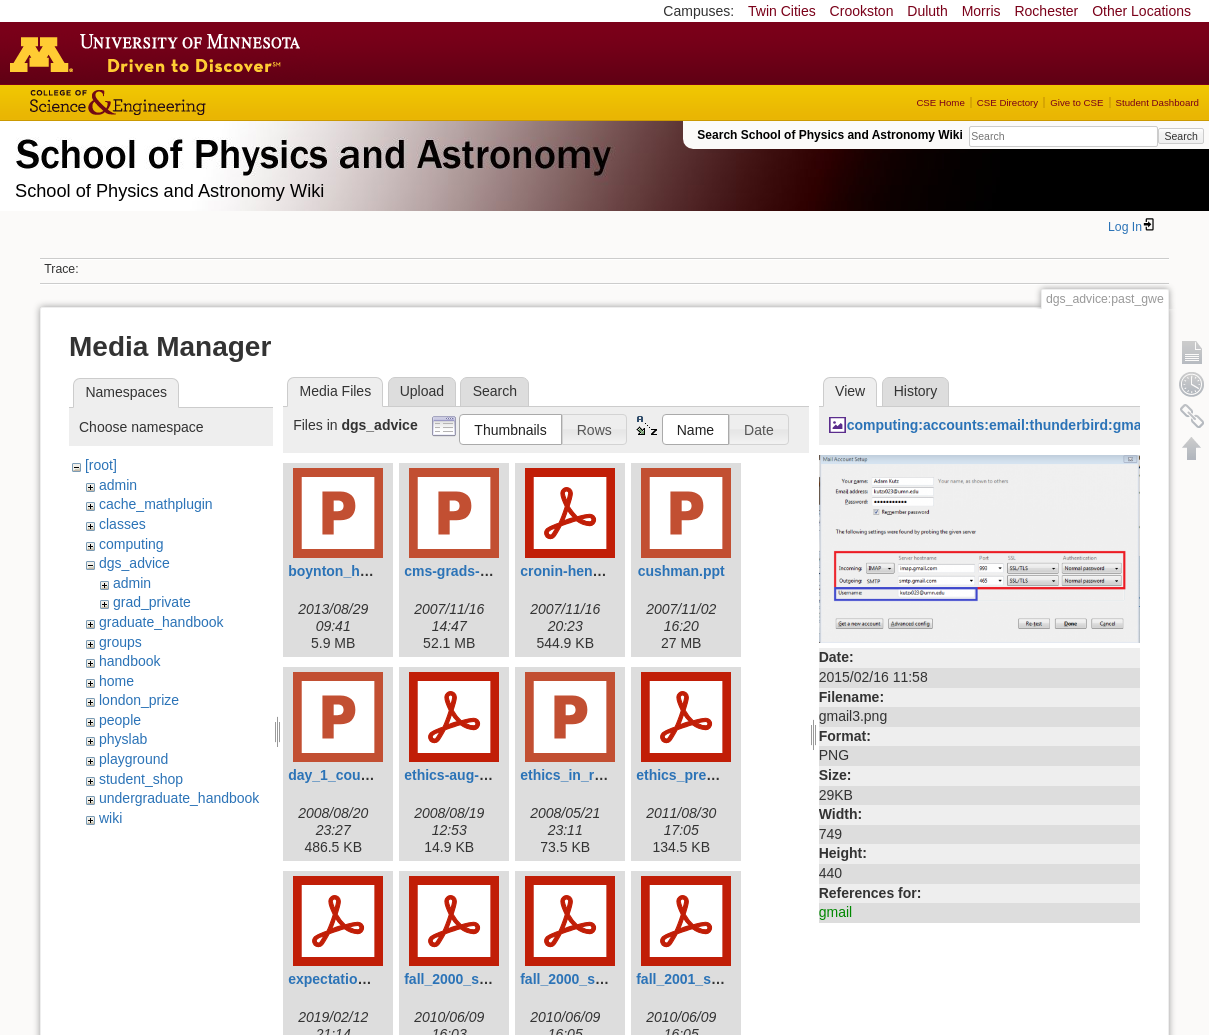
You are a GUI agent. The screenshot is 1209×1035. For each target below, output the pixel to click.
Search (1180, 136)
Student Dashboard (1157, 102)
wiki (110, 818)
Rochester (1046, 11)
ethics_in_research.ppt (596, 775)
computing (131, 544)
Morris (981, 11)
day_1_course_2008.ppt (367, 775)
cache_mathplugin (156, 504)
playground (133, 759)
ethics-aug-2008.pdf (469, 775)
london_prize (139, 700)
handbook (130, 661)
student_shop (141, 779)
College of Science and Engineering (180, 102)
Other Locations (1141, 11)
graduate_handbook (161, 622)
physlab (123, 739)
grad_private (152, 602)
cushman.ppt (681, 571)
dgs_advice (134, 563)
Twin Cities (782, 11)
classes (122, 524)
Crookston (862, 11)
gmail (835, 912)
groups (120, 642)
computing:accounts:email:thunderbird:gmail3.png (1017, 425)
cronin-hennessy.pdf (588, 571)
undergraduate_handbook (179, 798)
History (916, 391)
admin (118, 485)
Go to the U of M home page (160, 53)
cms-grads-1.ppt (458, 571)
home (116, 681)
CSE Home (940, 102)
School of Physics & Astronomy (310, 150)
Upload (422, 391)
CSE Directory (1007, 102)
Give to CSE (1076, 102)
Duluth (927, 11)
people (120, 720)
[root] (101, 465)
